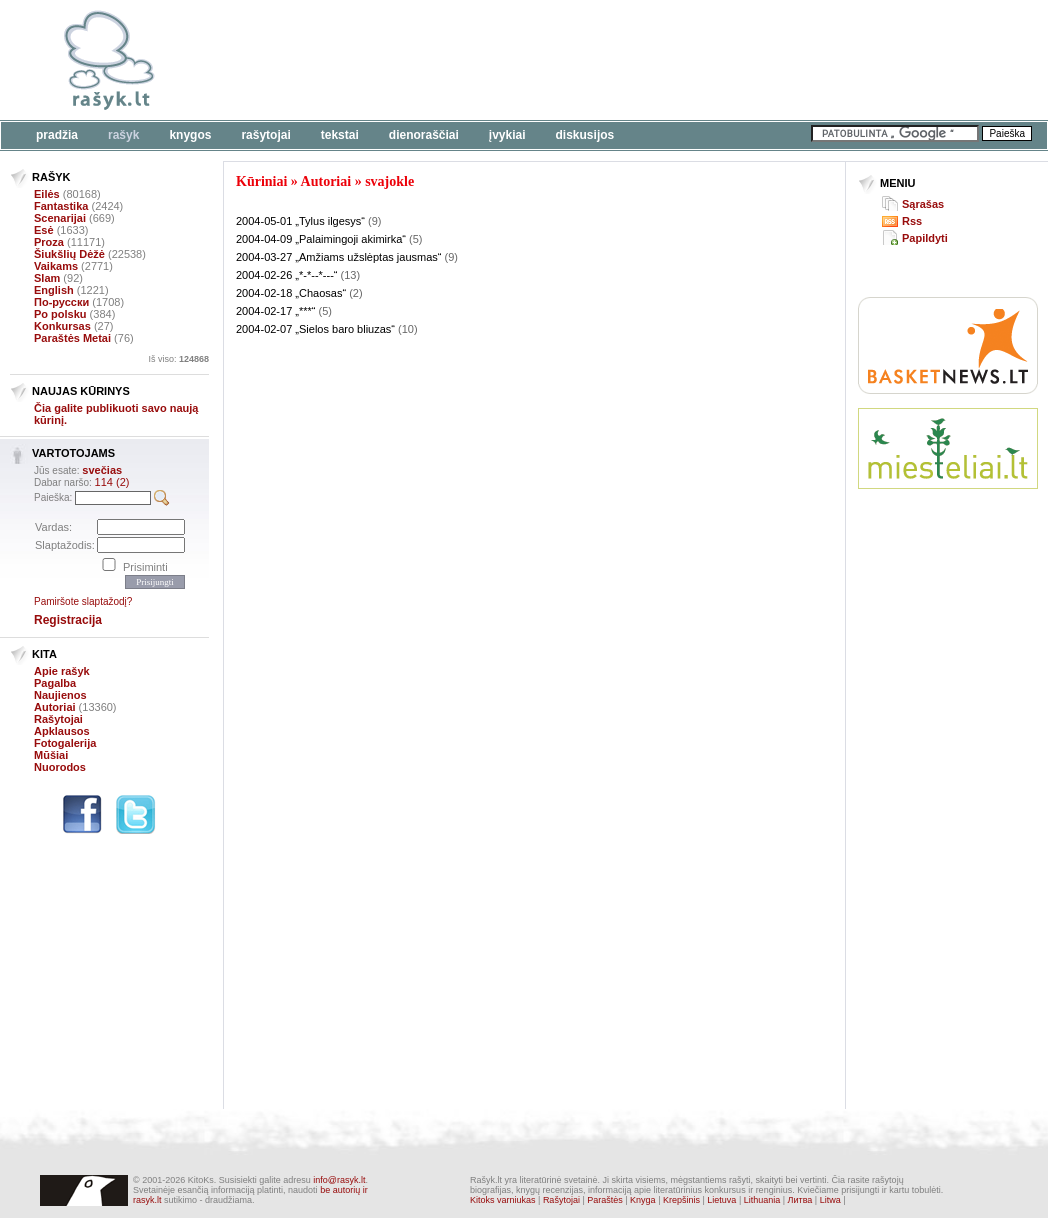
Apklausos (62, 731)
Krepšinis (681, 1200)
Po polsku (60, 314)
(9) (374, 221)
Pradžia (57, 135)
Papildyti (925, 238)
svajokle (389, 181)
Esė (44, 230)
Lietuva (721, 1200)
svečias (102, 470)
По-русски (61, 302)
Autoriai (55, 707)
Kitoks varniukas (503, 1200)
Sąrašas (923, 204)
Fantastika (61, 206)
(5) (415, 239)
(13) (351, 275)
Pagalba (55, 683)
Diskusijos (585, 135)
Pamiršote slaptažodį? (83, 601)
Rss (912, 221)
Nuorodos (60, 767)
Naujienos (60, 695)
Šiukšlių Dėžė (69, 254)
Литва (800, 1200)
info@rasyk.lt (339, 1180)
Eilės (47, 194)
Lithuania (762, 1200)
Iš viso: (178, 359)
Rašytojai (265, 135)
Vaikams (56, 266)
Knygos (190, 135)
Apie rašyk (62, 671)
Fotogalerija (65, 743)
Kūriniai (261, 181)
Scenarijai (60, 218)
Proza (49, 242)
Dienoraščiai (424, 135)
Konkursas (62, 326)
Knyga (643, 1200)
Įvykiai (507, 135)
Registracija (68, 620)
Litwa (830, 1200)
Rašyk (123, 135)
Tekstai (340, 135)
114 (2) (112, 482)
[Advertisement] (615, 60)
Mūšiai (51, 755)
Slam (47, 278)
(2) (355, 293)
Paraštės (605, 1200)
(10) (408, 329)
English (54, 290)
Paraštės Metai (72, 338)
